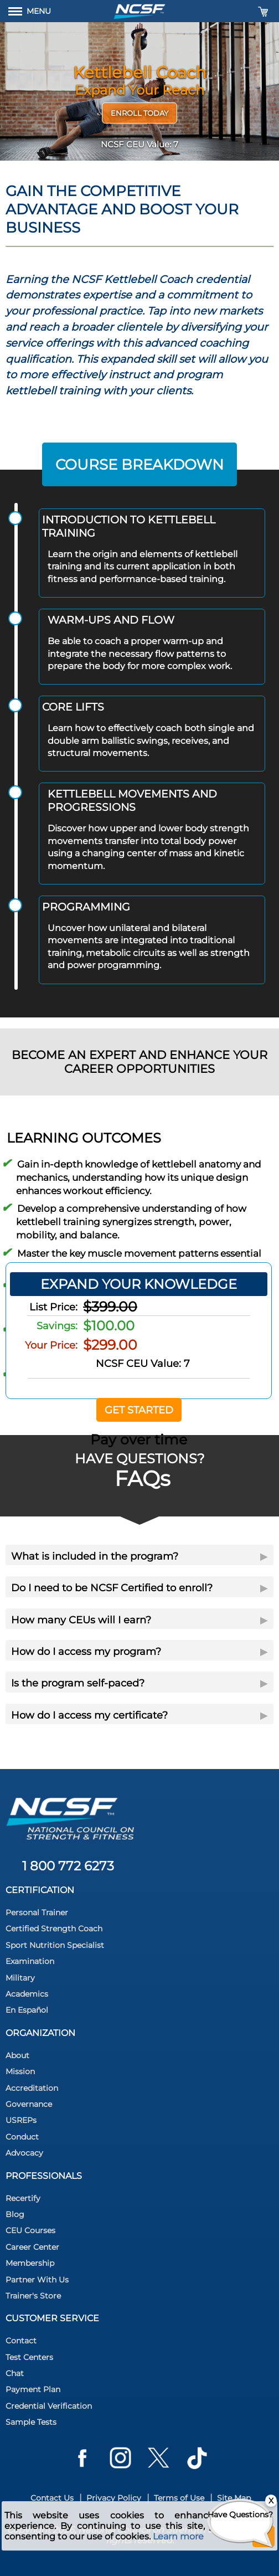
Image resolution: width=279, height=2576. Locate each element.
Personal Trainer (37, 1912)
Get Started (139, 1409)
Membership (30, 2263)
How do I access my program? (139, 1652)
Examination (30, 1961)
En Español (27, 2010)
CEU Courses (30, 2230)
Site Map (234, 2498)
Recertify (23, 2198)
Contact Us (52, 2498)
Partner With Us (37, 2280)
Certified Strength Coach (54, 1929)
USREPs (21, 2120)
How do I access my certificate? (139, 1715)
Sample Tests (31, 2422)
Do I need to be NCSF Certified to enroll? (139, 1588)
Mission (20, 2071)
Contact (21, 2341)
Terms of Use (179, 2498)
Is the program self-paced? (139, 1683)
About (17, 2055)
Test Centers (29, 2357)
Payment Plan (33, 2389)
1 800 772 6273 (68, 1866)
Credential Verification (49, 2406)
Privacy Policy (113, 2498)
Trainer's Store (33, 2296)
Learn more (178, 2536)
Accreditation (32, 2088)
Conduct (22, 2137)
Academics (27, 1994)
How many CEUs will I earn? (139, 1620)
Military (20, 1978)
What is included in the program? (139, 1556)
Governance (29, 2104)
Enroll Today (139, 113)
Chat (15, 2373)
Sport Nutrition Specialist (55, 1945)
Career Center (32, 2247)
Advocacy (24, 2153)
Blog (15, 2214)
